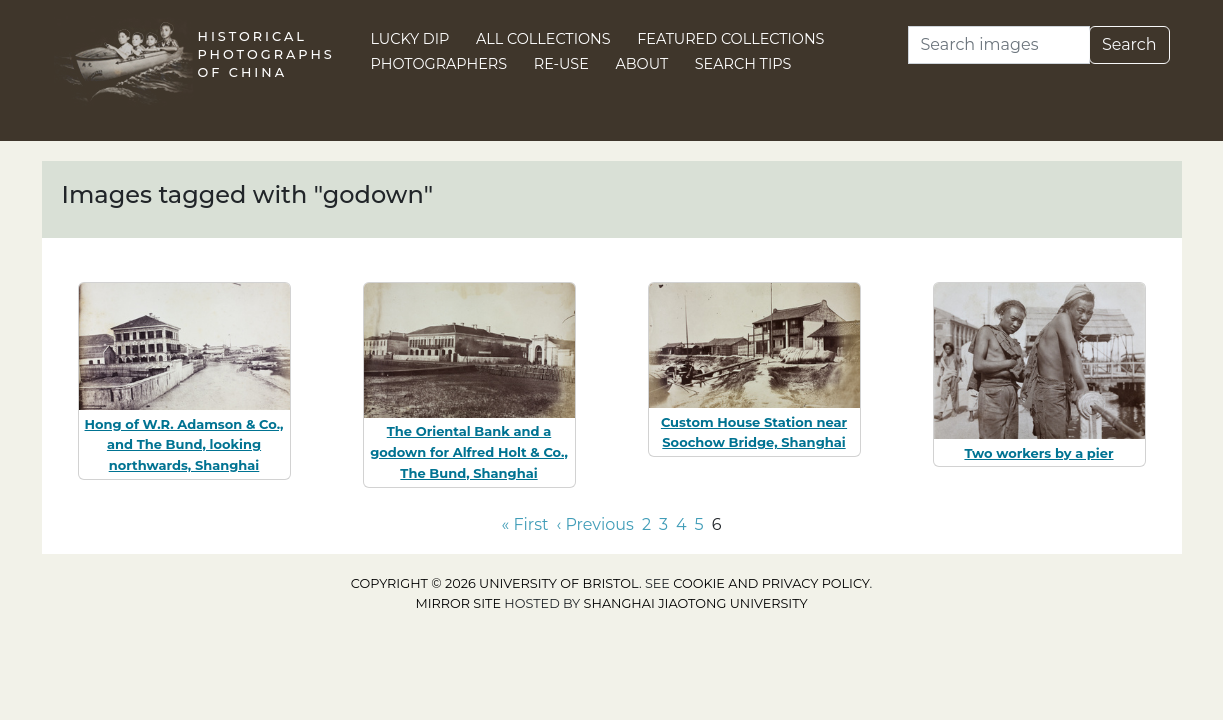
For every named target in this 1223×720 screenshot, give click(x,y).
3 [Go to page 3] (663, 524)
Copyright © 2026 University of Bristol (495, 583)
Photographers (439, 64)
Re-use (561, 64)
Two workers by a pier (1038, 453)
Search (1129, 44)
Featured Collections (730, 39)
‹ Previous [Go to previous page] (595, 524)
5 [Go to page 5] (699, 524)
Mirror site (458, 603)
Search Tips (743, 64)
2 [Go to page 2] (646, 524)
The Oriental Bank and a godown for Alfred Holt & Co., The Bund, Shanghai (469, 452)
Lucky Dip (410, 39)
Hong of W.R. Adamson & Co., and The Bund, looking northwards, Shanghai (184, 445)
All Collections (543, 39)
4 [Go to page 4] (681, 524)
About (641, 64)
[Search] (999, 45)
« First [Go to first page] (525, 524)
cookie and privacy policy (771, 583)
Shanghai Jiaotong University (696, 603)
